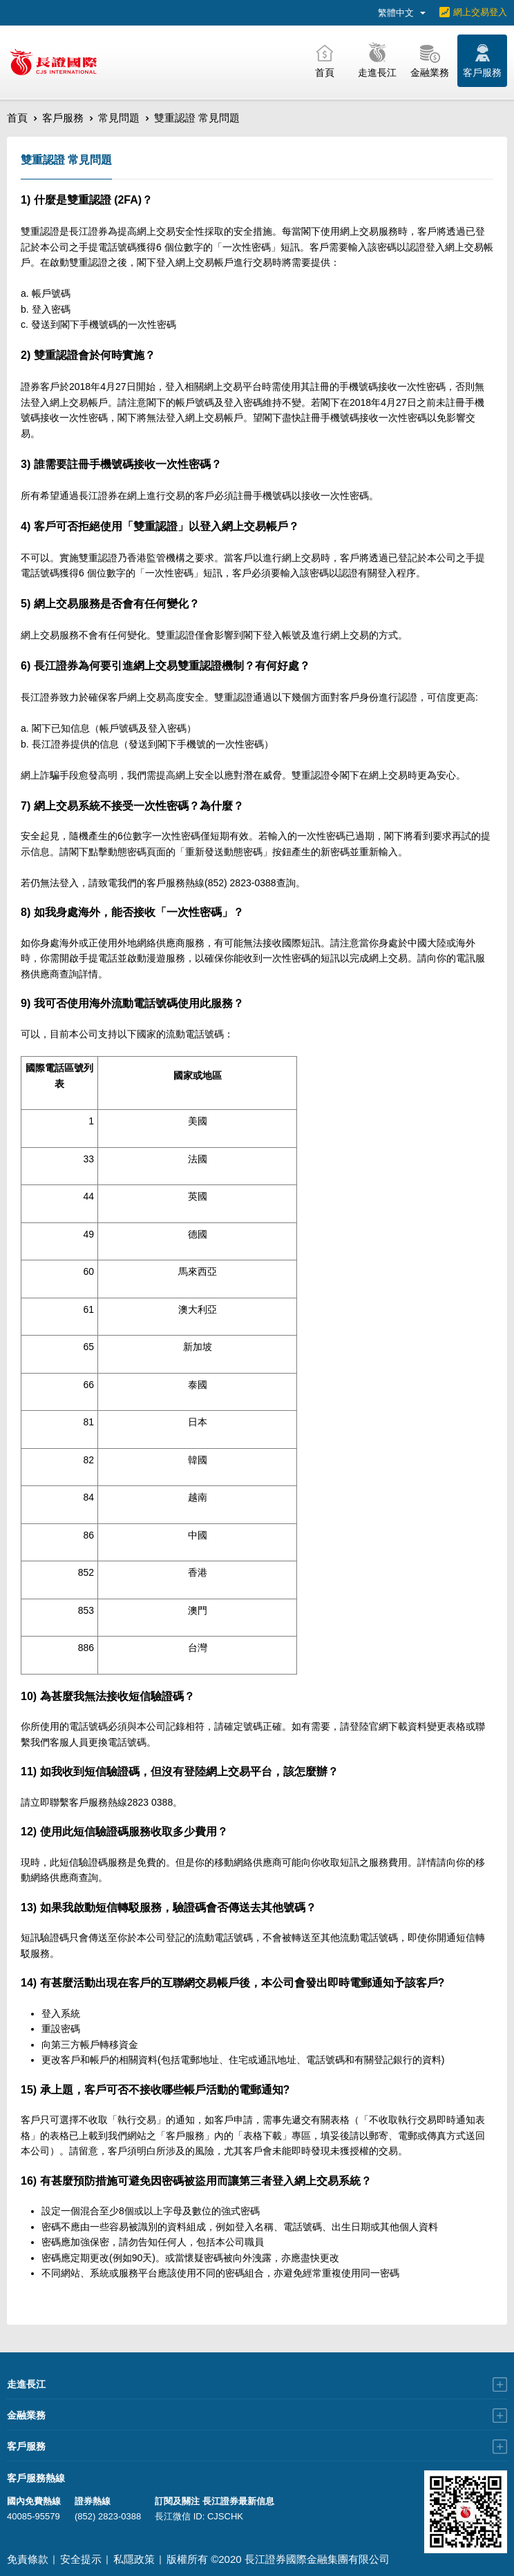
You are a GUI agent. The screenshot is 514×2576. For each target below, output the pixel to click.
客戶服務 (63, 118)
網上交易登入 (480, 12)
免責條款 (27, 2559)
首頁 (17, 118)
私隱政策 (134, 2559)
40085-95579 (33, 2516)
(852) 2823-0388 (108, 2516)
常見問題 (119, 118)
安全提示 (81, 2559)
